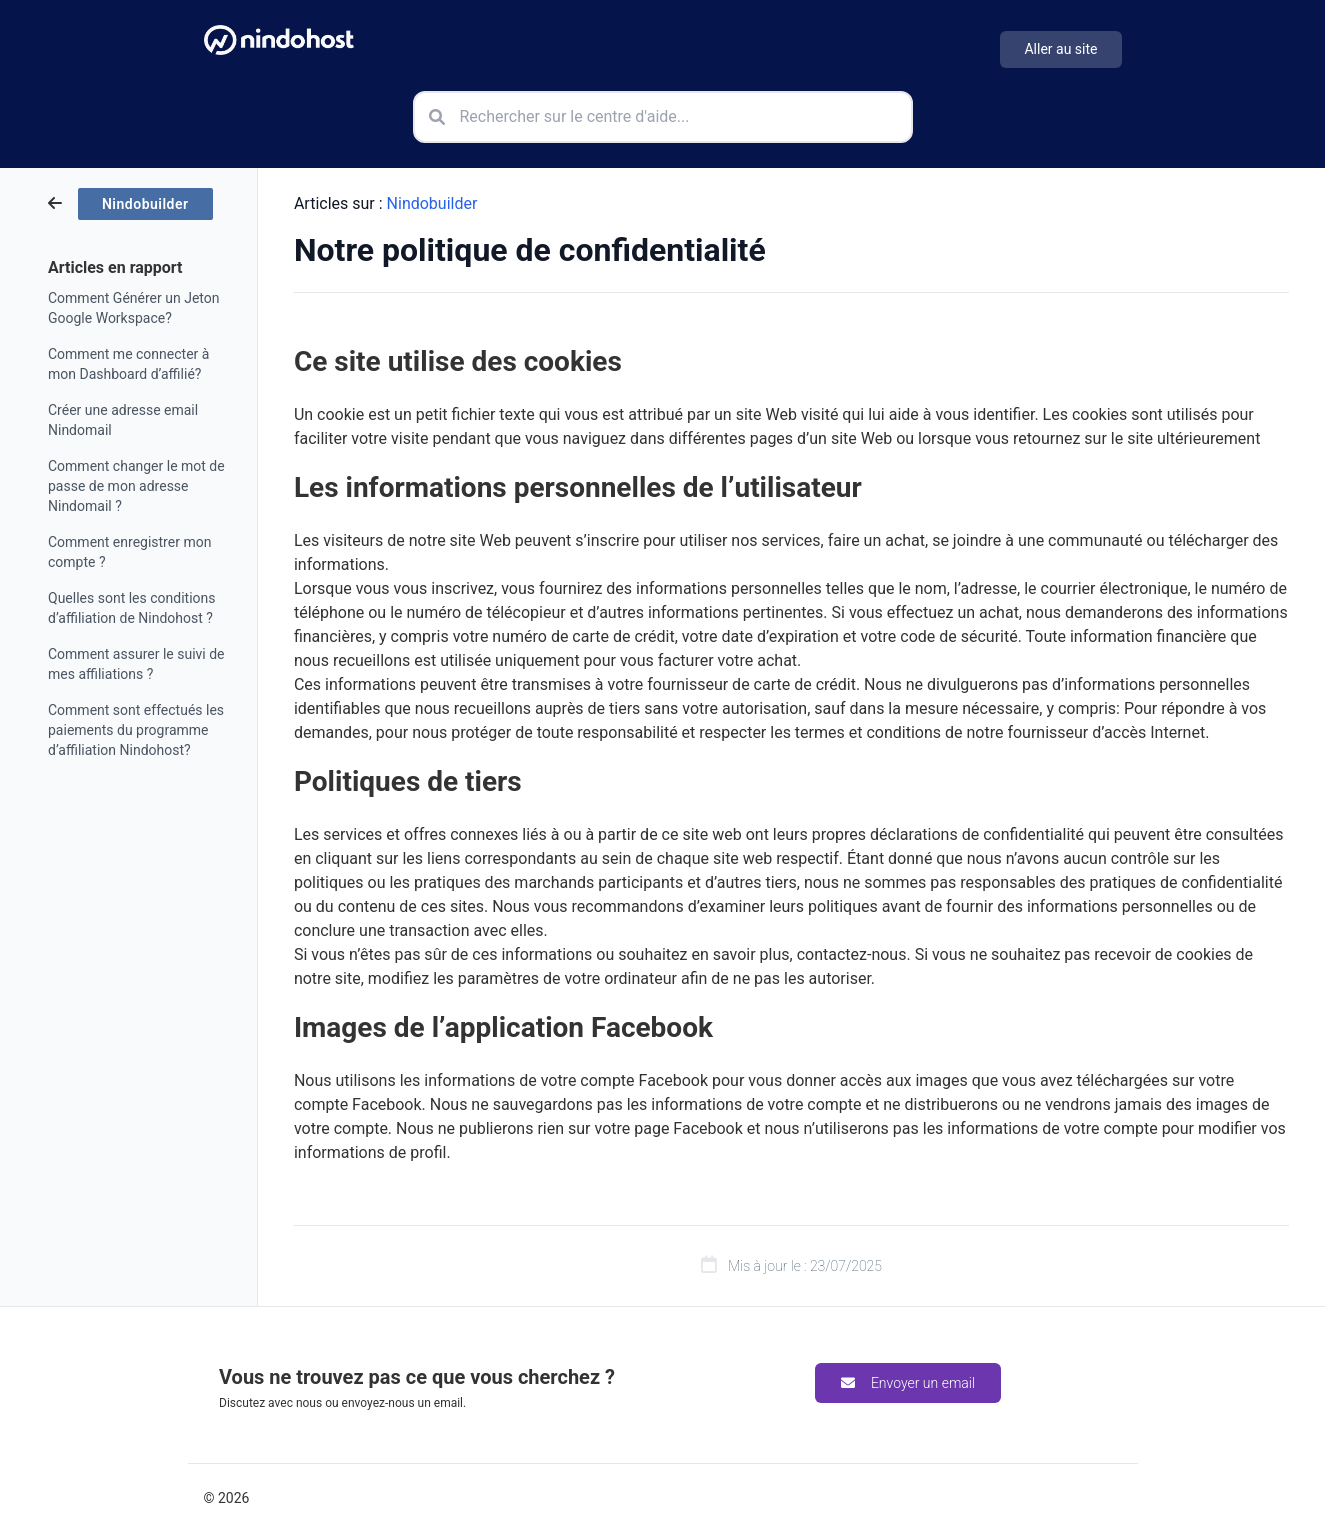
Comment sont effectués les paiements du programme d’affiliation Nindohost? (136, 730)
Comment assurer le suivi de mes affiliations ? (136, 664)
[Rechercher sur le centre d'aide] (663, 117)
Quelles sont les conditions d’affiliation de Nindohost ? (132, 608)
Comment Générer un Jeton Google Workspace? (133, 308)
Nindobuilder (432, 203)
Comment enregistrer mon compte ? (129, 552)
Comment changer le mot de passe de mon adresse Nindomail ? (136, 486)
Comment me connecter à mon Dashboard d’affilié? (128, 364)
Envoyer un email (908, 1383)
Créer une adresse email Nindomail (123, 420)
